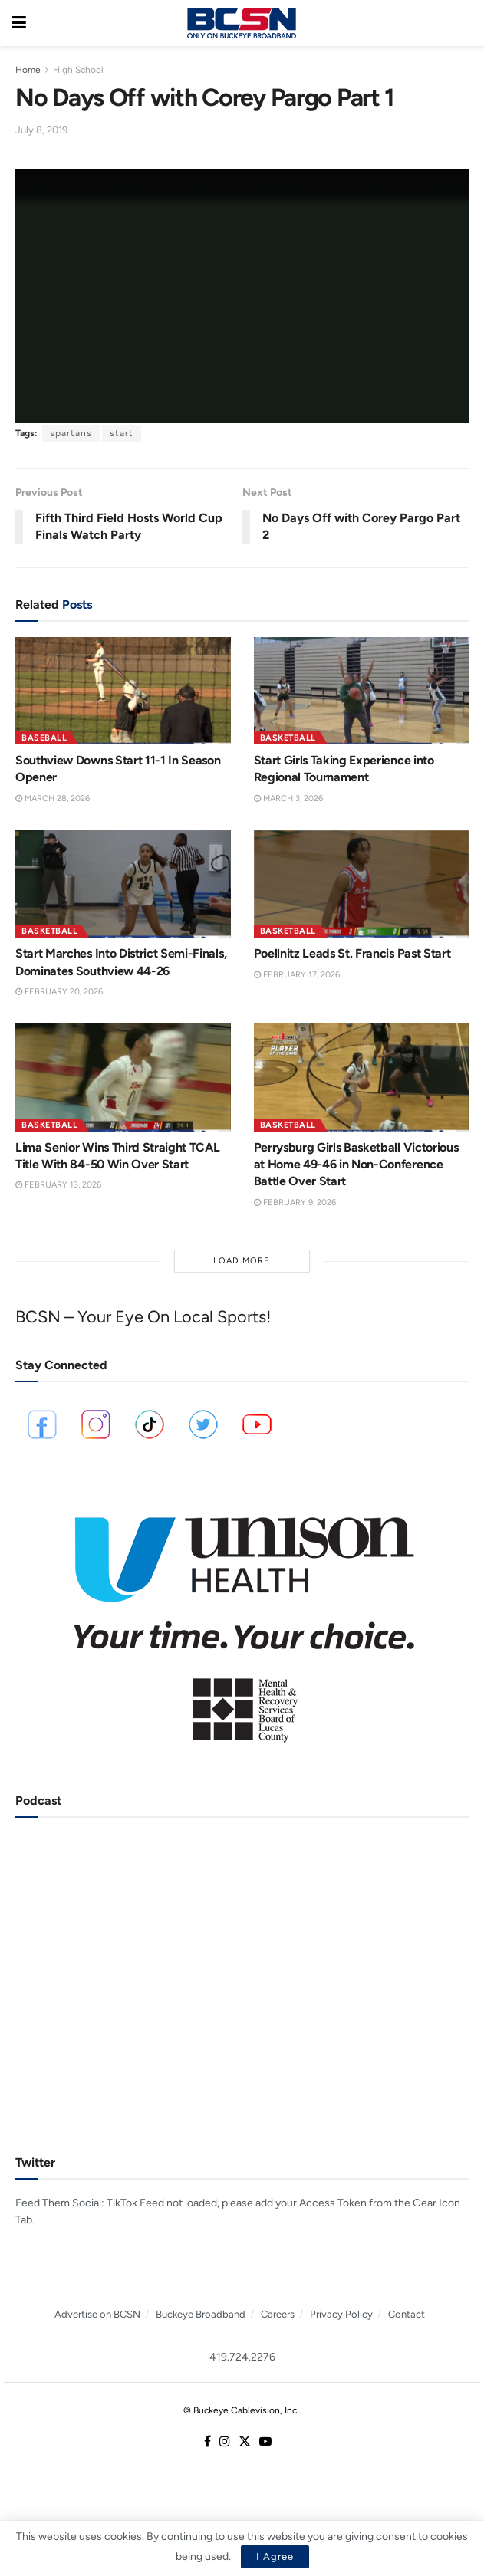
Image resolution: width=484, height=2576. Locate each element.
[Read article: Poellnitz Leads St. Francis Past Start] (361, 884)
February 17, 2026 (297, 975)
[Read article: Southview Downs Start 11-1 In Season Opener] (123, 690)
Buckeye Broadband (200, 2314)
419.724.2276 (242, 2357)
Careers (278, 2314)
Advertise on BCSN (97, 2314)
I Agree (275, 2556)
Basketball (288, 738)
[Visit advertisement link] (242, 1619)
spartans (71, 433)
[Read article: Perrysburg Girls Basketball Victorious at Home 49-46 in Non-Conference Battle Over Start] (361, 1077)
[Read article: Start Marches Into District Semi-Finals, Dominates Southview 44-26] (123, 884)
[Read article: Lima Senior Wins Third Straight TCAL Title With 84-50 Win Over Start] (123, 1077)
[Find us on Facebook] (207, 2442)
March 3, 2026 (288, 798)
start (121, 433)
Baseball (44, 738)
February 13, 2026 (58, 1185)
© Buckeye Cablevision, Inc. (241, 2410)
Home (28, 69)
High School (78, 69)
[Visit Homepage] (241, 23)
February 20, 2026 (59, 992)
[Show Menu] (19, 23)
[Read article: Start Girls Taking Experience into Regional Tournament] (361, 690)
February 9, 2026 (295, 1203)
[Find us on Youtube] (265, 2442)
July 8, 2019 (41, 130)
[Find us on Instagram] (224, 2442)
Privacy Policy (341, 2314)
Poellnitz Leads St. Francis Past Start (352, 953)
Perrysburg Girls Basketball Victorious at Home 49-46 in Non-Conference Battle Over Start (356, 1164)
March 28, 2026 (52, 798)
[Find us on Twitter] (245, 2442)
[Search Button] (464, 23)
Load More (241, 1261)
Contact (406, 2314)
